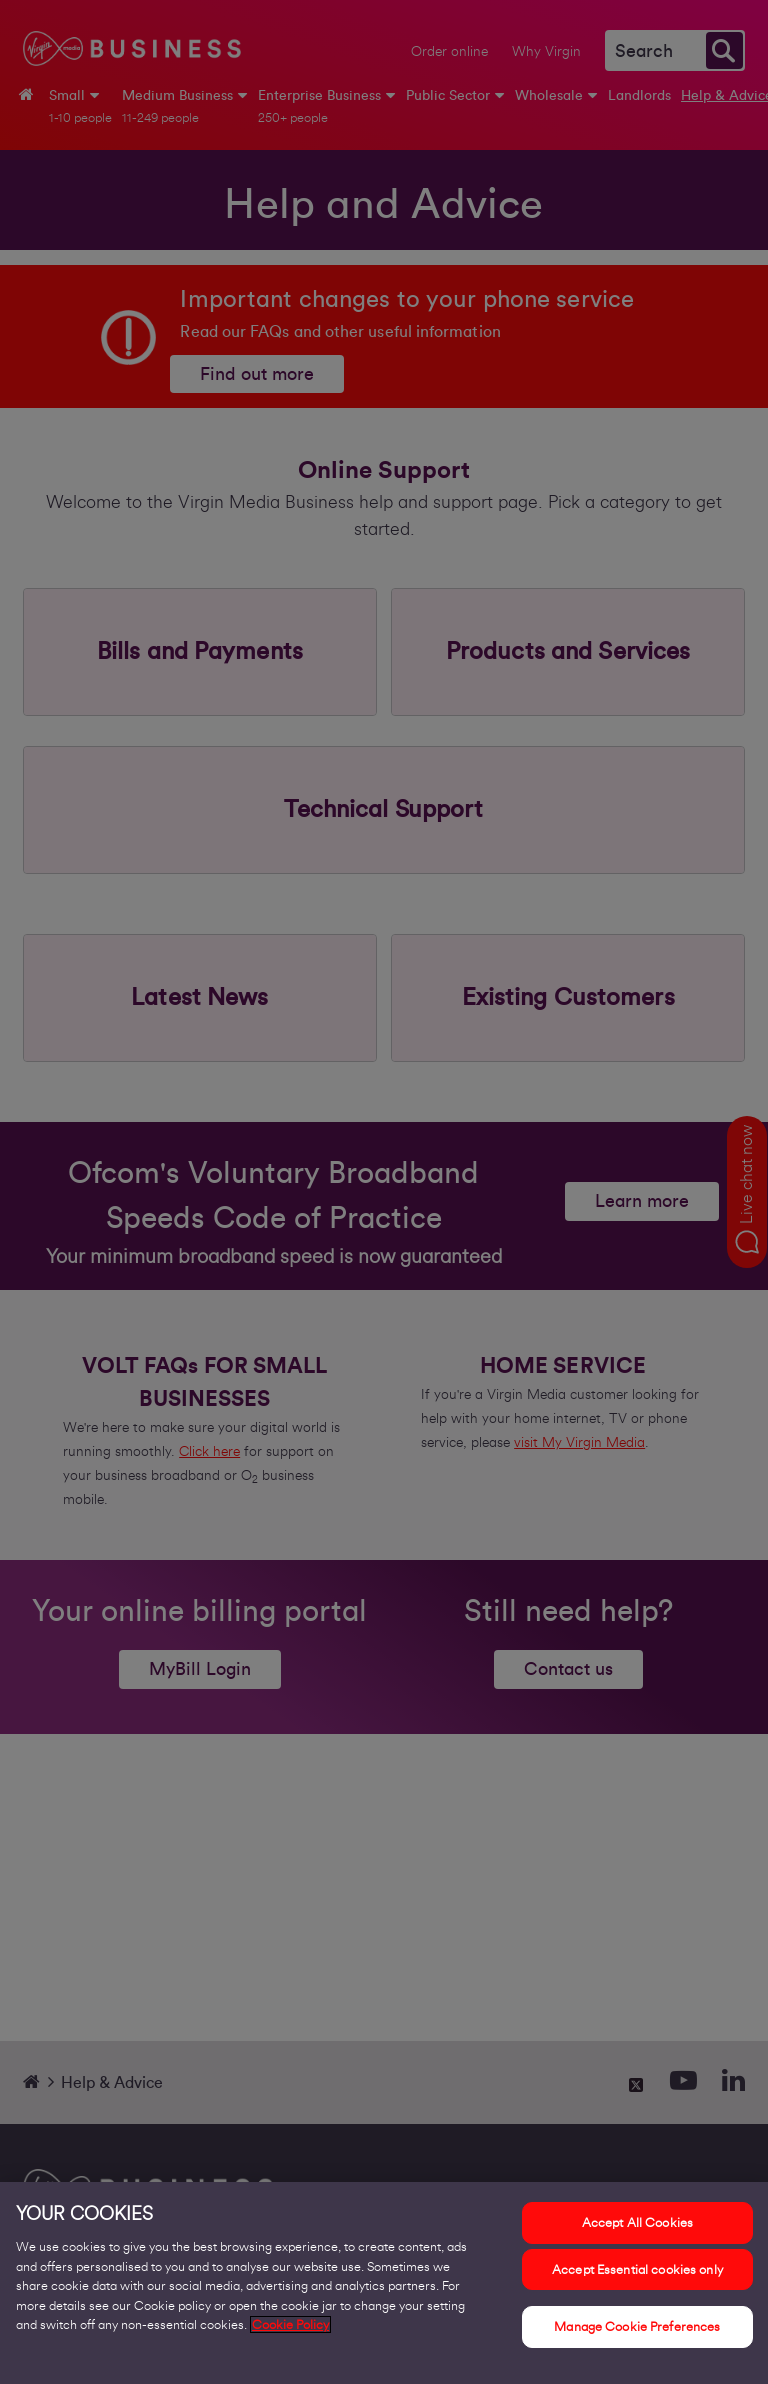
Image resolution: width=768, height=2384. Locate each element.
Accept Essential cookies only (637, 2269)
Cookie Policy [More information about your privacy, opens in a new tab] (290, 2324)
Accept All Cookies (637, 2222)
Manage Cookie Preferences (637, 2326)
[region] (384, 2283)
